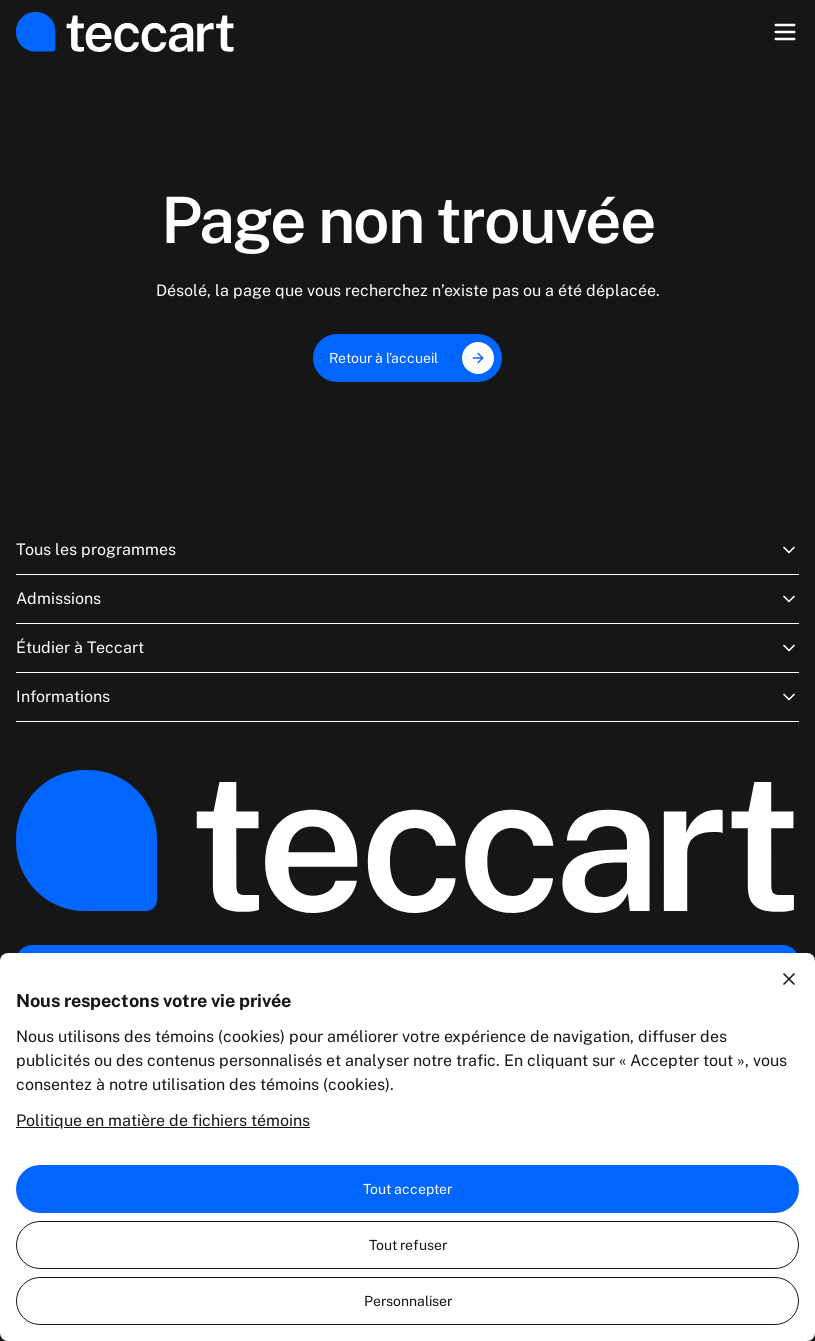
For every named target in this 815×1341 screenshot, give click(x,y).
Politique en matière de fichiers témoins (163, 1120)
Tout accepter (407, 1189)
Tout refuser (408, 1245)
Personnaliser (408, 1301)
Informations (407, 697)
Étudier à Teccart (407, 648)
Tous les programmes (407, 550)
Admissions (407, 599)
